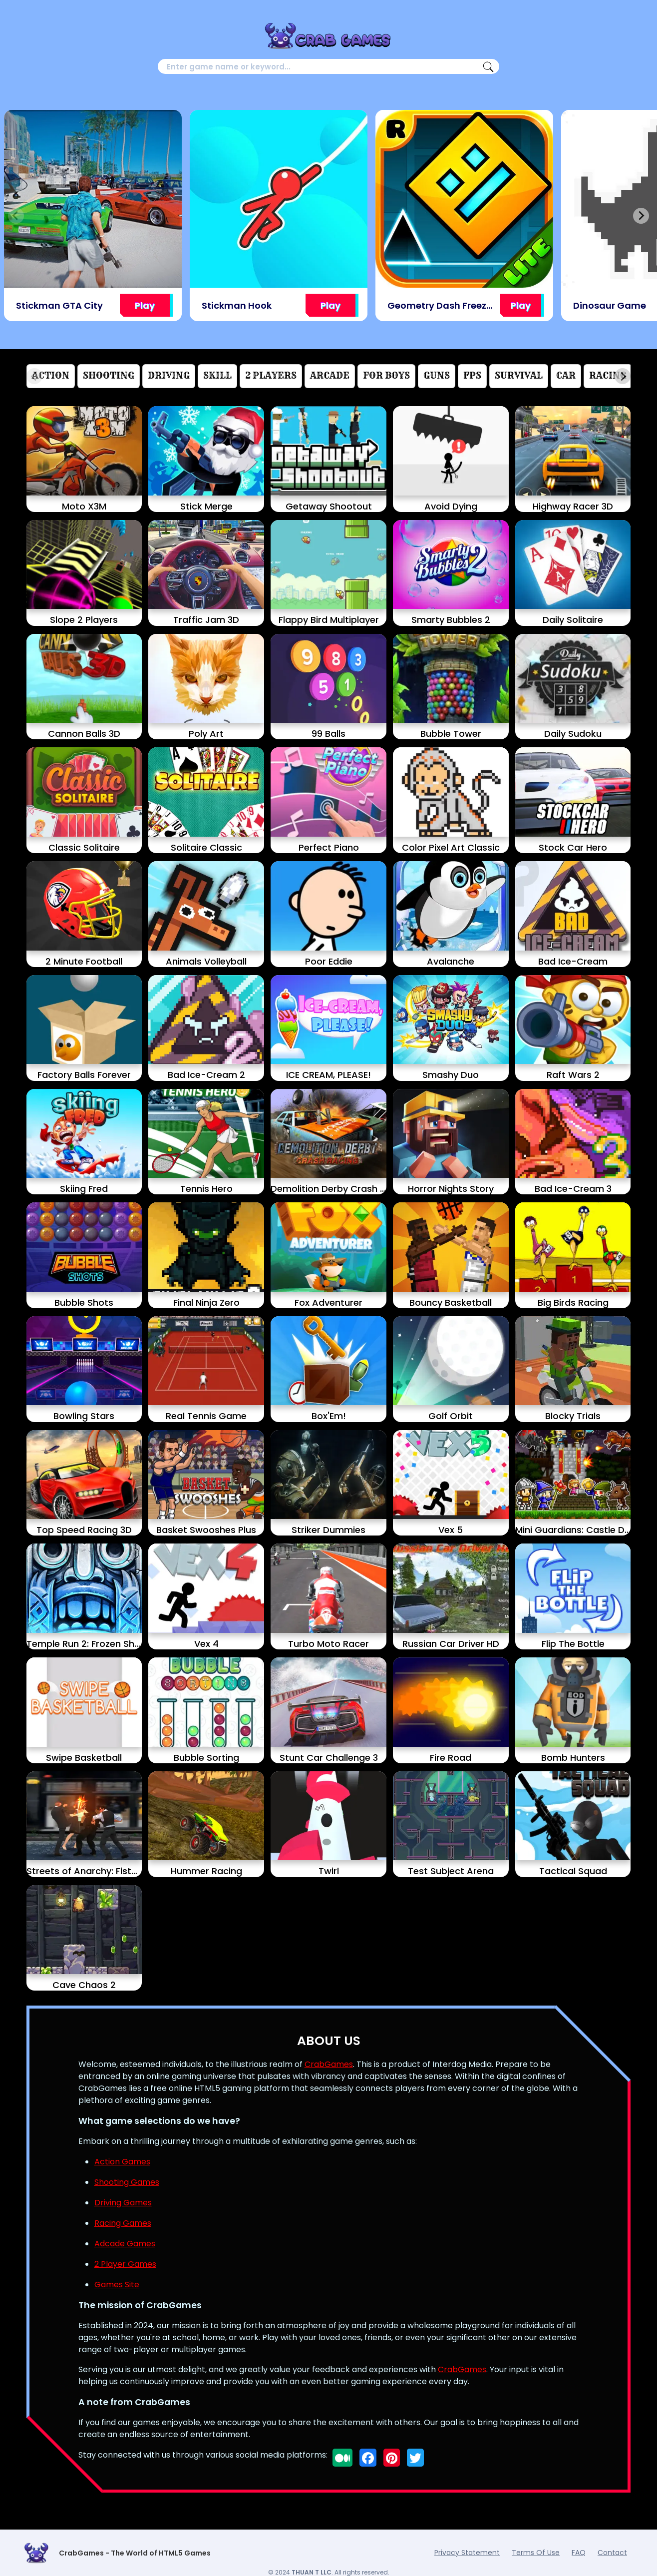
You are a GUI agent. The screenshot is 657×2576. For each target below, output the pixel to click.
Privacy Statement (467, 2553)
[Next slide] (641, 216)
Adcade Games (124, 2243)
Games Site (116, 2284)
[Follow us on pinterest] (391, 2458)
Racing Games (122, 2223)
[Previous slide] (16, 216)
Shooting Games (126, 2182)
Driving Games (123, 2202)
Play (145, 305)
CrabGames (329, 2064)
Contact (612, 2553)
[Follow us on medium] (342, 2458)
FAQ (579, 2553)
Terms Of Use (536, 2553)
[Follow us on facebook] (367, 2458)
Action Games (122, 2161)
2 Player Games (125, 2264)
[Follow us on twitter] (415, 2458)
